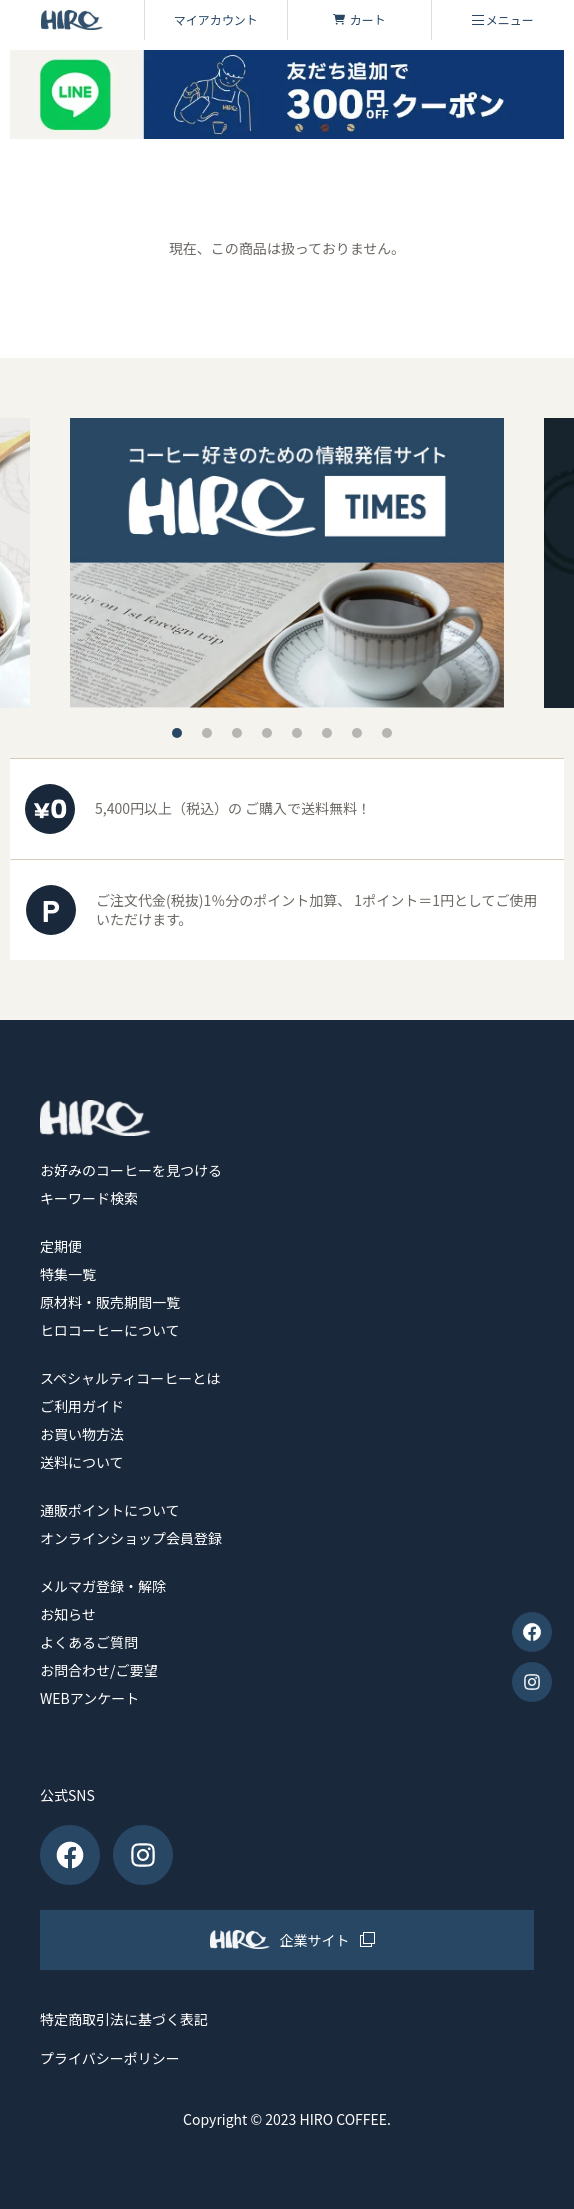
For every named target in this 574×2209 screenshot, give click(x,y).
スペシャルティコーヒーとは (130, 1378)
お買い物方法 (82, 1434)
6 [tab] (327, 733)
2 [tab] (207, 733)
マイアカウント (216, 19)
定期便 (61, 1246)
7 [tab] (357, 733)
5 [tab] (297, 733)
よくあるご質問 (89, 1642)
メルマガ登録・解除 (103, 1586)
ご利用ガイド (82, 1406)
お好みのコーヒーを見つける (131, 1170)
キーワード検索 (89, 1198)
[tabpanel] (287, 562)
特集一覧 (68, 1274)
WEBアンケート (89, 1698)
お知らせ (68, 1614)
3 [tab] (237, 733)
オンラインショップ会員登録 (131, 1538)
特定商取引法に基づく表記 (124, 2019)
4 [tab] (267, 733)
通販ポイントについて (110, 1510)
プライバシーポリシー (110, 2058)
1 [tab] (177, 733)
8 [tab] (387, 733)
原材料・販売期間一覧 (110, 1302)
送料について (82, 1462)
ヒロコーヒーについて (110, 1330)
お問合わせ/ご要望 (99, 1670)
